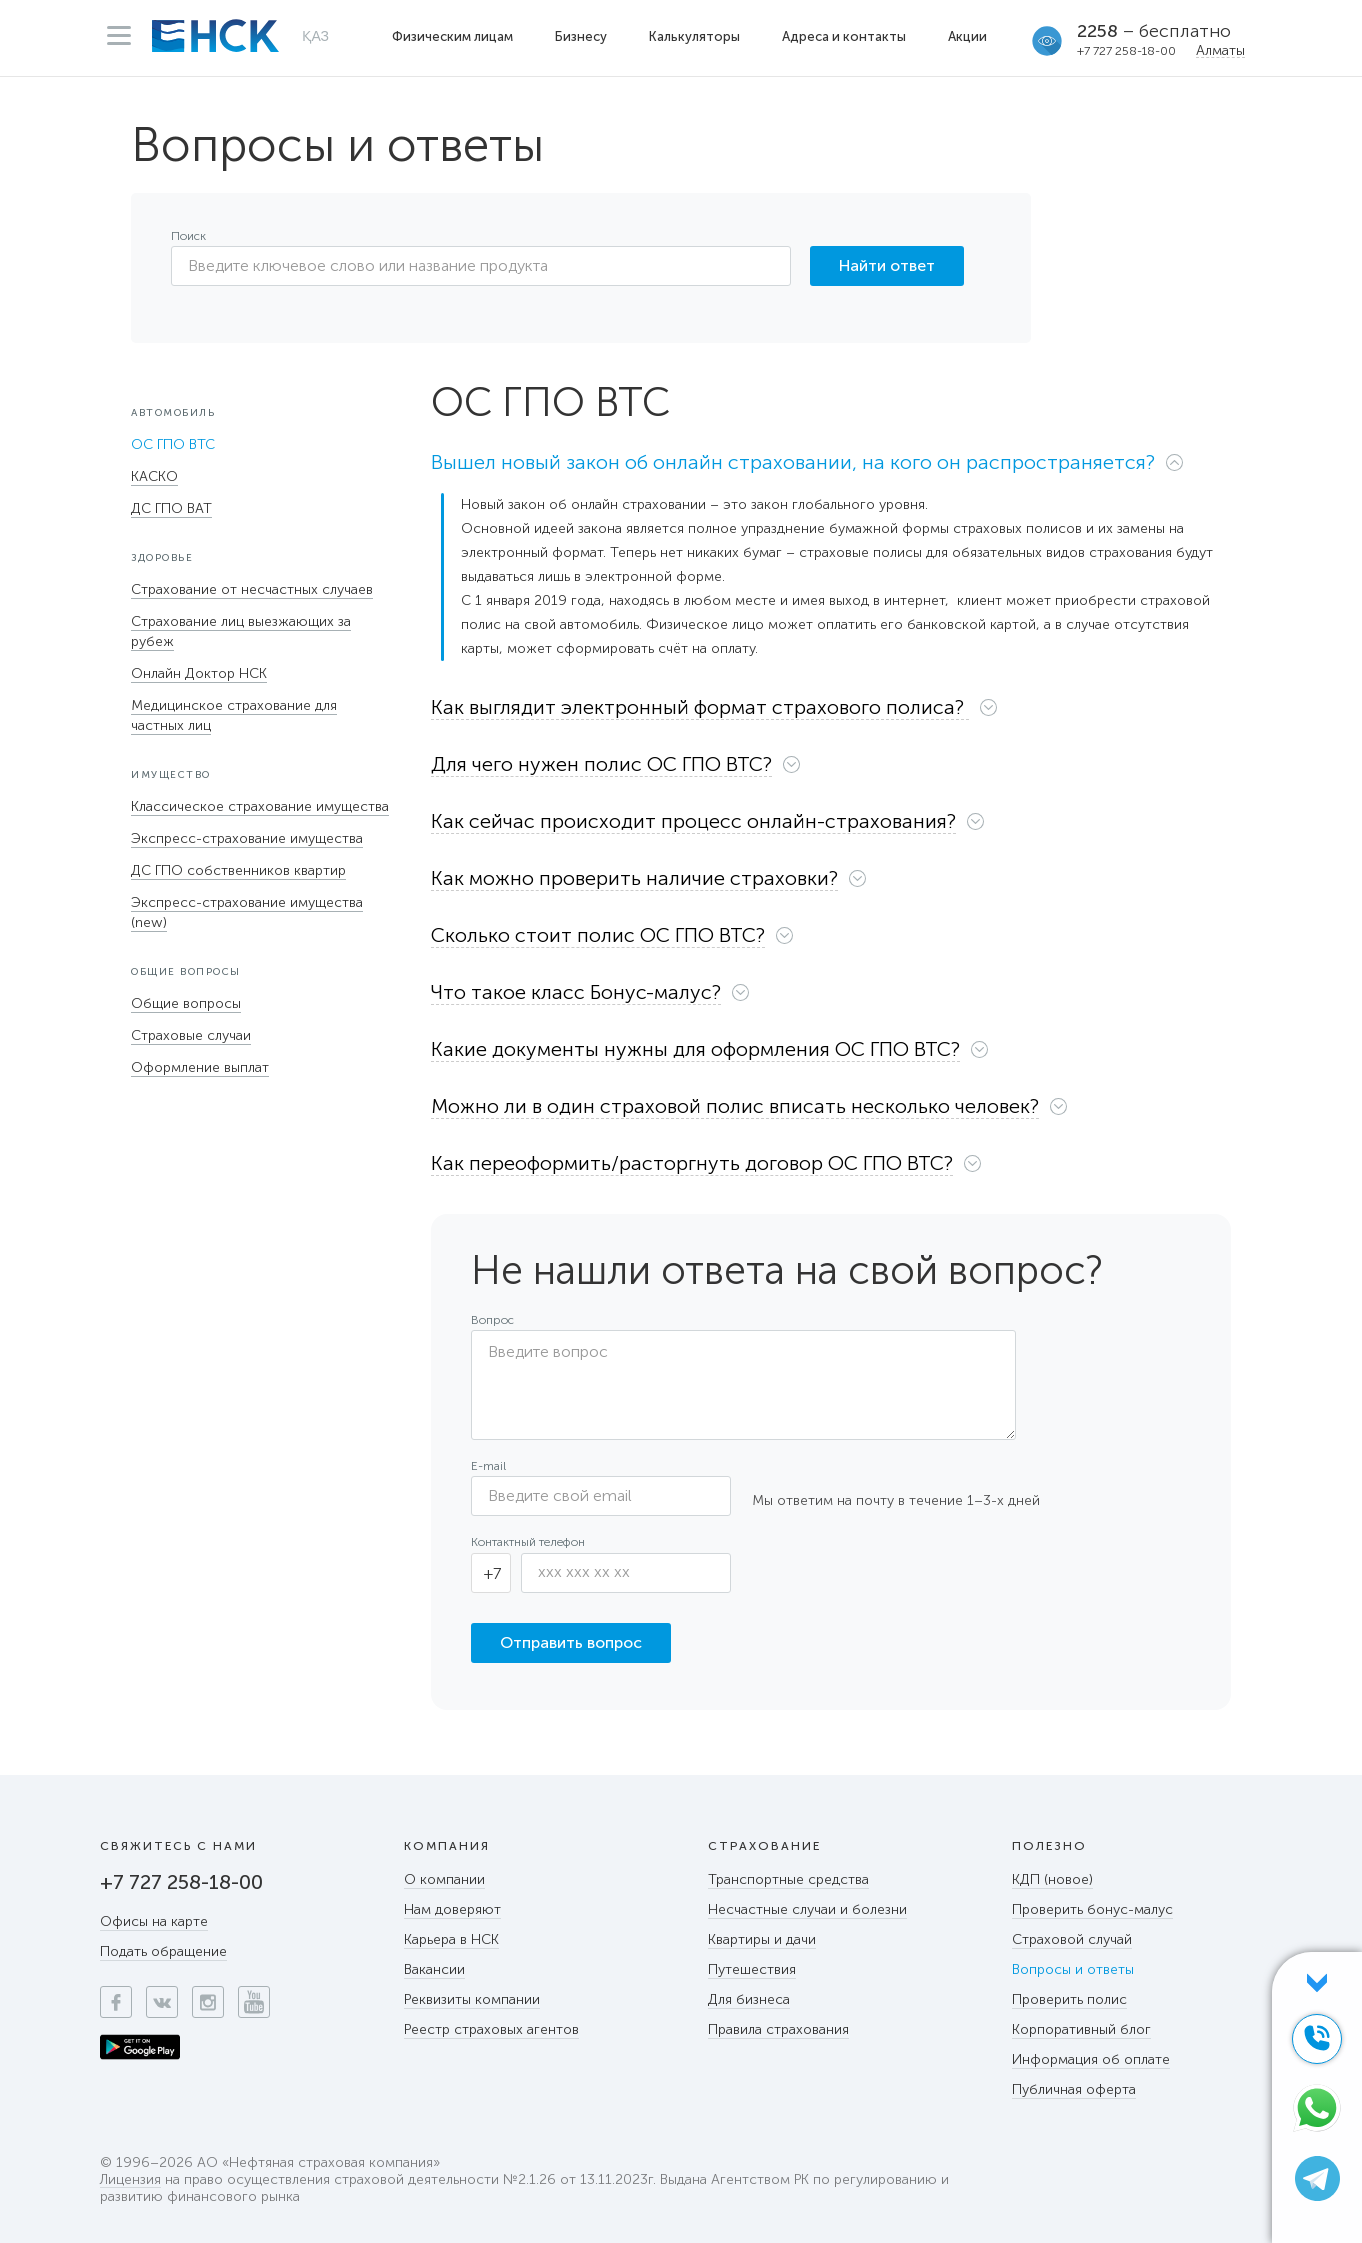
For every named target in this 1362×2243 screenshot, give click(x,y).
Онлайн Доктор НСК (199, 673)
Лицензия (130, 2180)
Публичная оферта (1074, 2089)
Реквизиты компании (472, 1999)
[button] (818, 462)
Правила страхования (778, 2029)
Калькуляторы (694, 36)
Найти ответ (887, 265)
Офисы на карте (154, 1921)
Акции (967, 36)
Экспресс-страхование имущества (247, 838)
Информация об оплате (1091, 2059)
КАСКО (154, 476)
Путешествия (752, 1969)
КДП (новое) (1052, 1879)
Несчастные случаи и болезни (807, 1909)
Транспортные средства (788, 1879)
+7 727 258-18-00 (1126, 51)
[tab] (831, 467)
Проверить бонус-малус (1092, 1909)
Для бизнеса (749, 1999)
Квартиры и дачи (762, 1939)
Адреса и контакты (844, 36)
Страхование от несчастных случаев (252, 589)
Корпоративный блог (1081, 2029)
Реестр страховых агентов (491, 2029)
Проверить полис (1069, 1999)
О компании (444, 1879)
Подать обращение (163, 1951)
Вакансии (434, 1969)
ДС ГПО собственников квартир (238, 870)
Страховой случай (1072, 1939)
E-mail (488, 1466)
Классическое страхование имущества (260, 806)
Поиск (188, 236)
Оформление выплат (200, 1067)
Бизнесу (581, 36)
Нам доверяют (452, 1909)
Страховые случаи (191, 1035)
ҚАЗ (315, 36)
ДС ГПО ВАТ (171, 508)
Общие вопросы (186, 1003)
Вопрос (492, 1320)
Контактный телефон (528, 1542)
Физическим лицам (452, 36)
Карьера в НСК (451, 1939)
